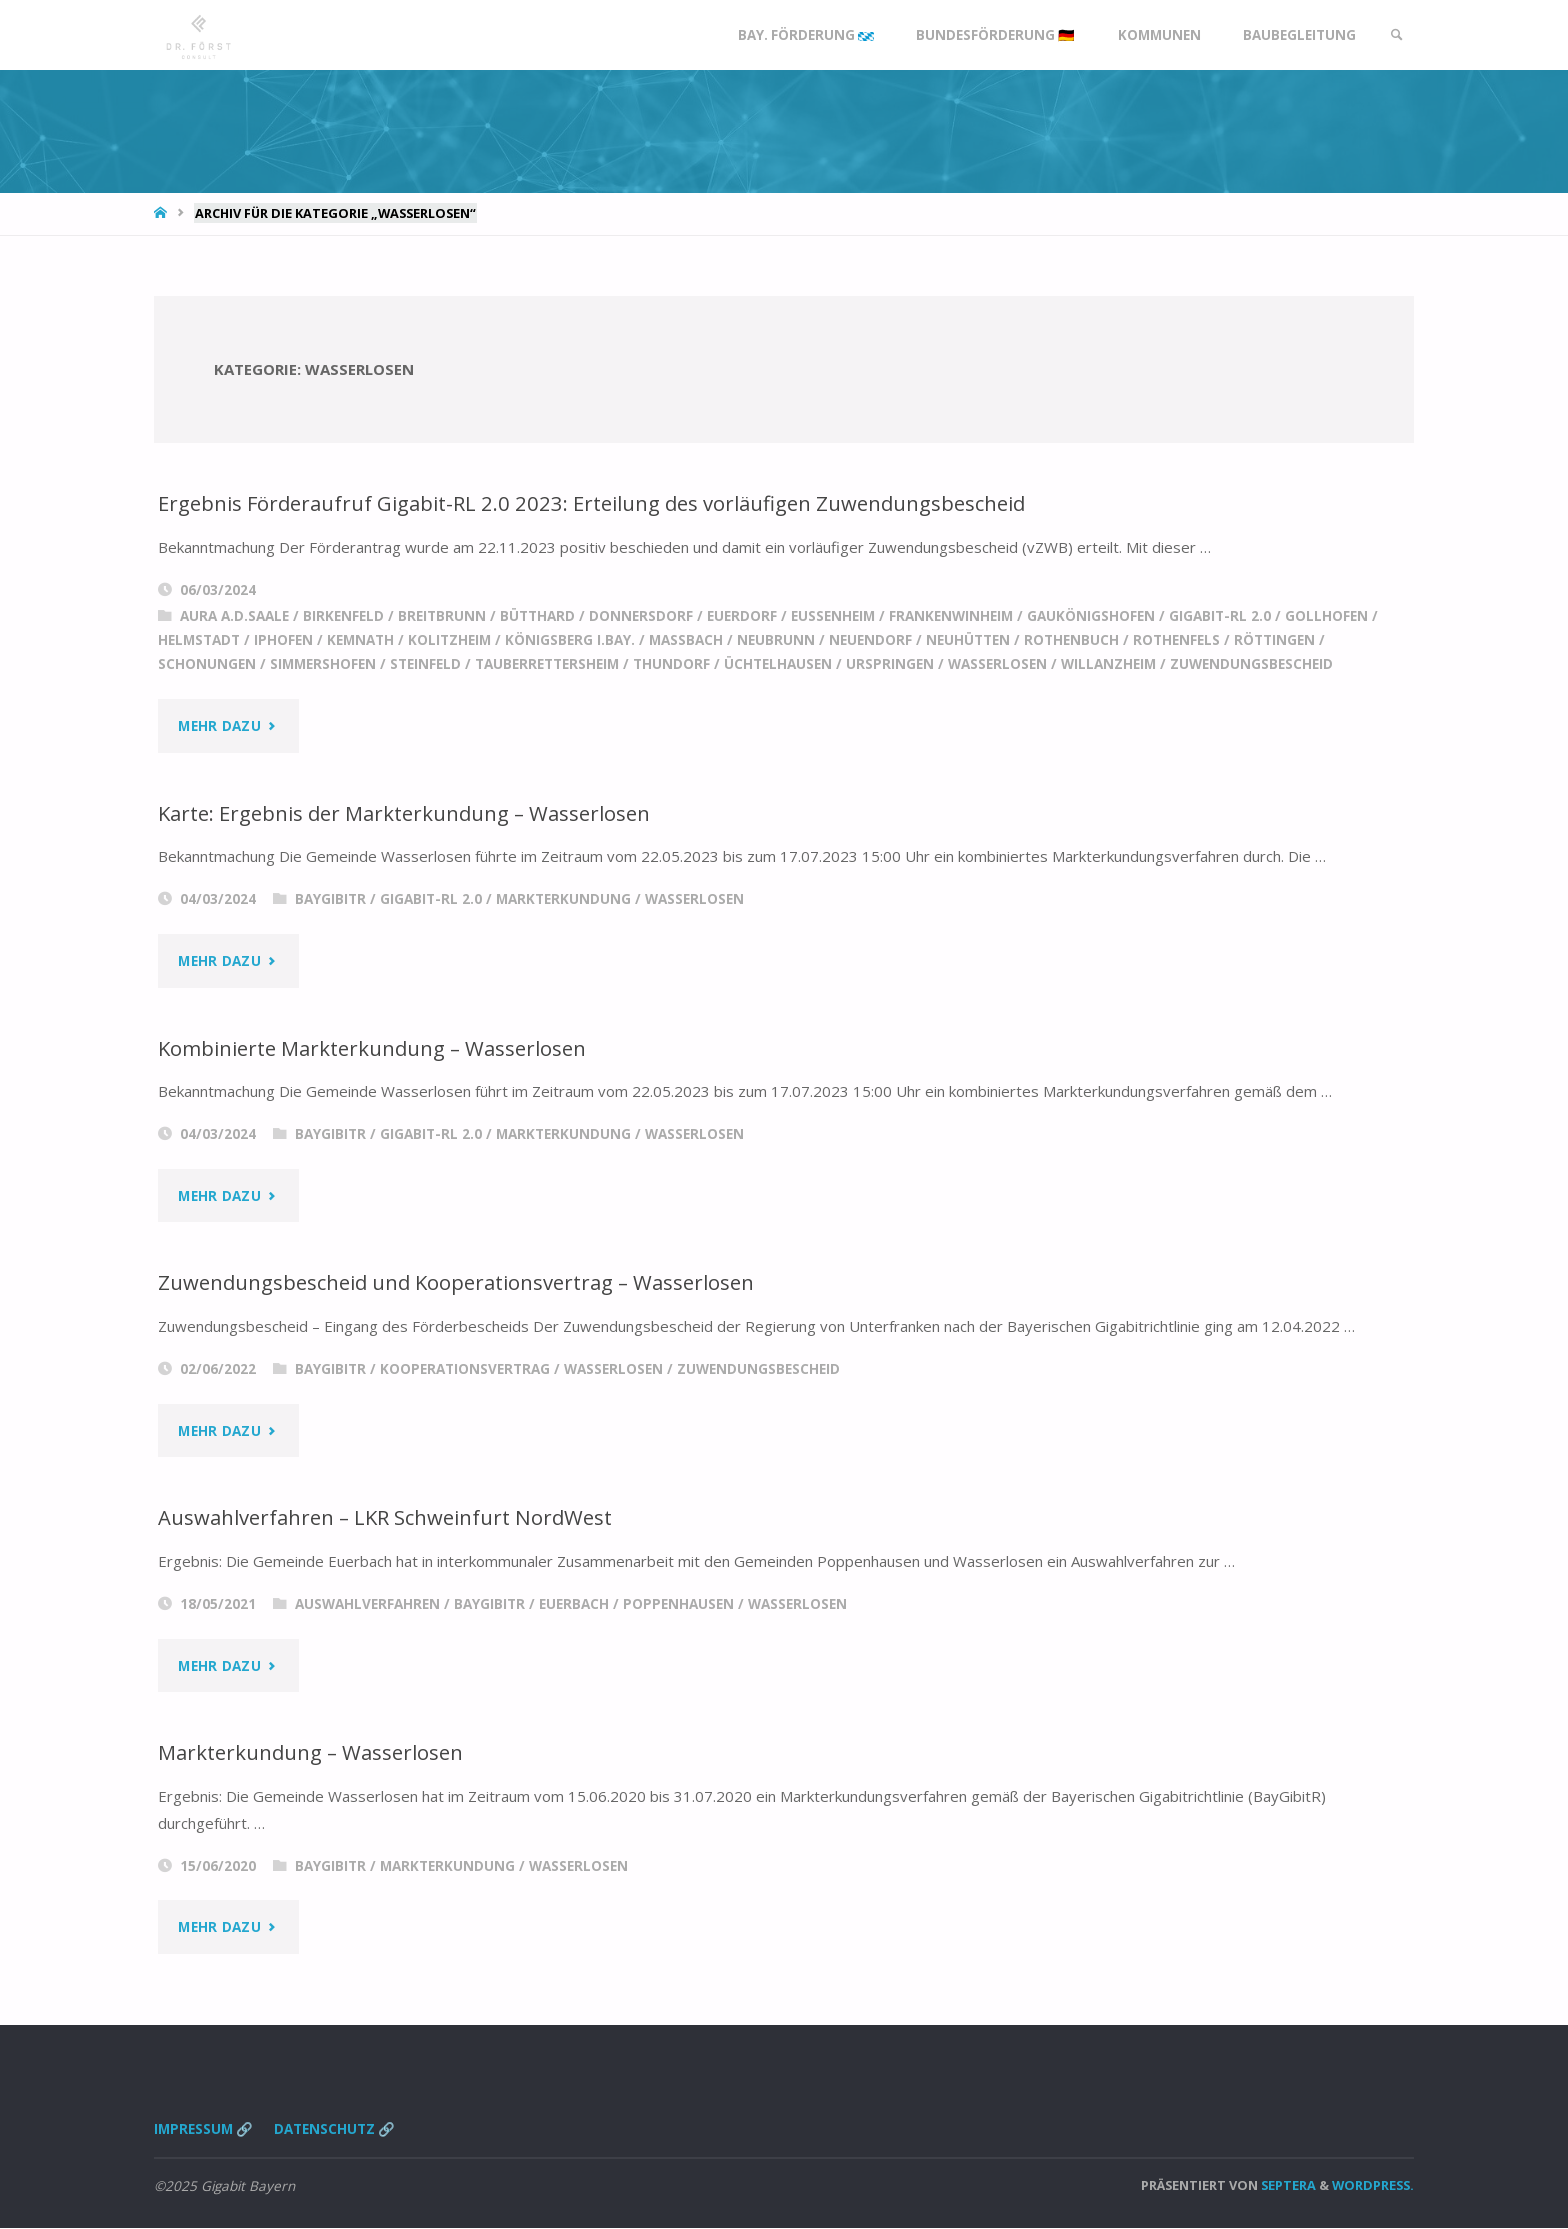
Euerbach (574, 1604)
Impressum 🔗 (204, 2129)
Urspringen (890, 664)
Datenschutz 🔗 (336, 2129)
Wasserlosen (997, 664)
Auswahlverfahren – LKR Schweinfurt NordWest (387, 1518)
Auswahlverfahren (367, 1604)
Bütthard (537, 616)
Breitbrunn (442, 616)
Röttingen (1274, 640)
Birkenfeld (343, 616)
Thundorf (671, 664)
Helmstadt (199, 640)
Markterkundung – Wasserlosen (312, 1752)
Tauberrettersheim (547, 664)
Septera (1287, 2185)
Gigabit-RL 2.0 (1220, 616)
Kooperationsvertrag (465, 1369)
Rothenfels (1176, 640)
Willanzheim (1108, 664)
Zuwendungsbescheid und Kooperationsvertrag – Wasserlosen (458, 1283)
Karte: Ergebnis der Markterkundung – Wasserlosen (406, 813)
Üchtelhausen (778, 664)
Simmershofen (323, 664)
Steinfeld (425, 664)
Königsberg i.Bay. (570, 640)
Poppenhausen (678, 1604)
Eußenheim (833, 616)
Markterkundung (563, 899)
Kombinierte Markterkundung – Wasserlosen (374, 1048)
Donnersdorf (641, 616)
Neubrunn (776, 640)
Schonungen (207, 664)
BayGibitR (330, 899)
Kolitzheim (449, 640)
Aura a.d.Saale (234, 616)
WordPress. (1373, 2185)
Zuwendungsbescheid (1251, 664)
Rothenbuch (1071, 640)
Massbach (686, 640)
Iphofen (283, 640)
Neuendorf (870, 640)
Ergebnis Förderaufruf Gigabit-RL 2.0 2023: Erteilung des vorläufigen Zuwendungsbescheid (593, 503)
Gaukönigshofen (1091, 616)
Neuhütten (968, 640)
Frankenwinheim (951, 616)
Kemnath (360, 640)
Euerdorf (742, 616)
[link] (1395, 35)
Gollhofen (1326, 616)
